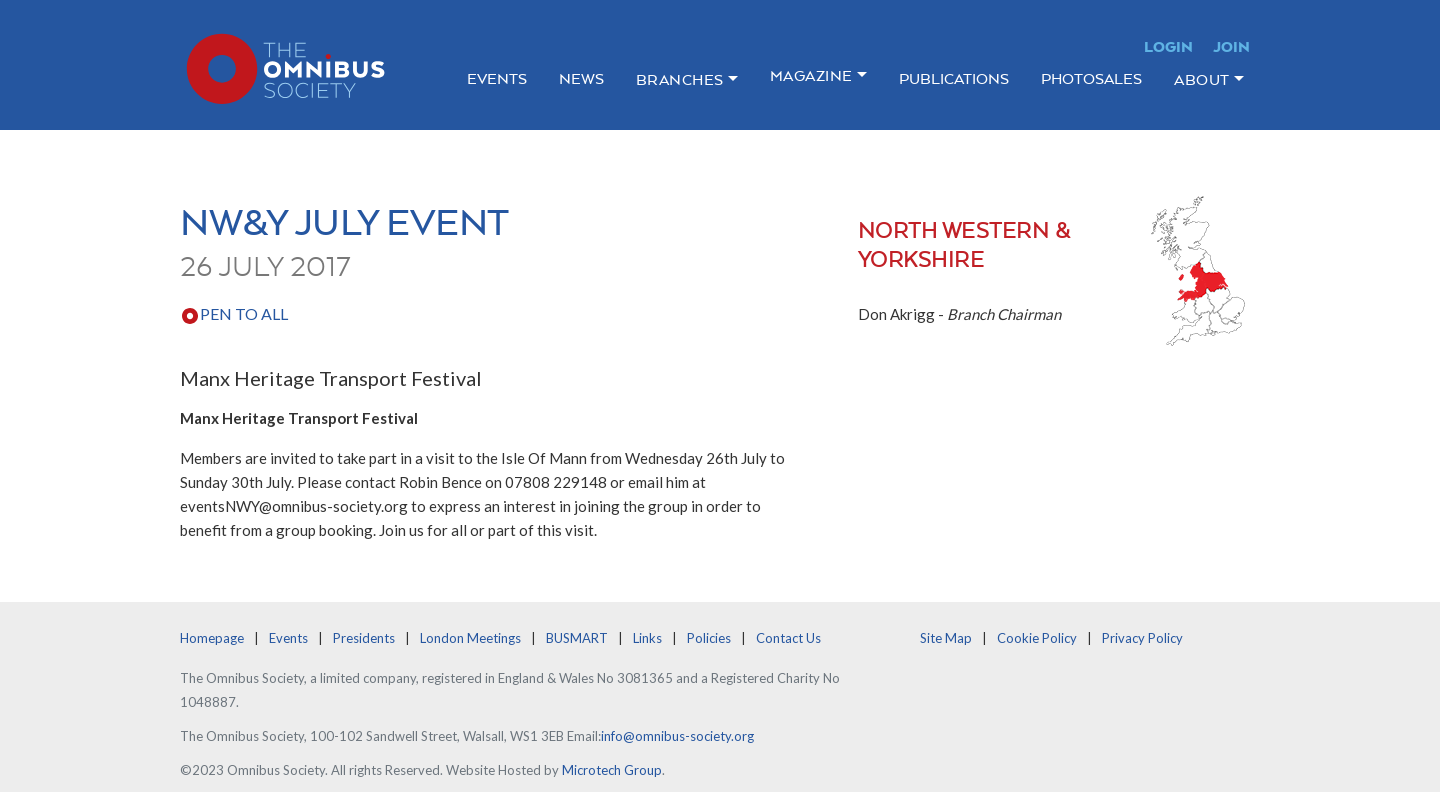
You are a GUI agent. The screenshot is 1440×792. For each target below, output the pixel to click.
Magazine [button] (811, 75)
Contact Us (788, 638)
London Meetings (470, 638)
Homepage (212, 638)
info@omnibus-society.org (677, 736)
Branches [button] (680, 79)
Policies (709, 638)
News (581, 78)
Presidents (364, 638)
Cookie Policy (1037, 638)
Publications (954, 78)
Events (497, 78)
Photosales (1091, 78)
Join (1231, 46)
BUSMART (577, 638)
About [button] (1202, 79)
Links (647, 638)
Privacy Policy (1142, 638)
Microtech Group (612, 770)
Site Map (946, 638)
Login (1168, 46)
